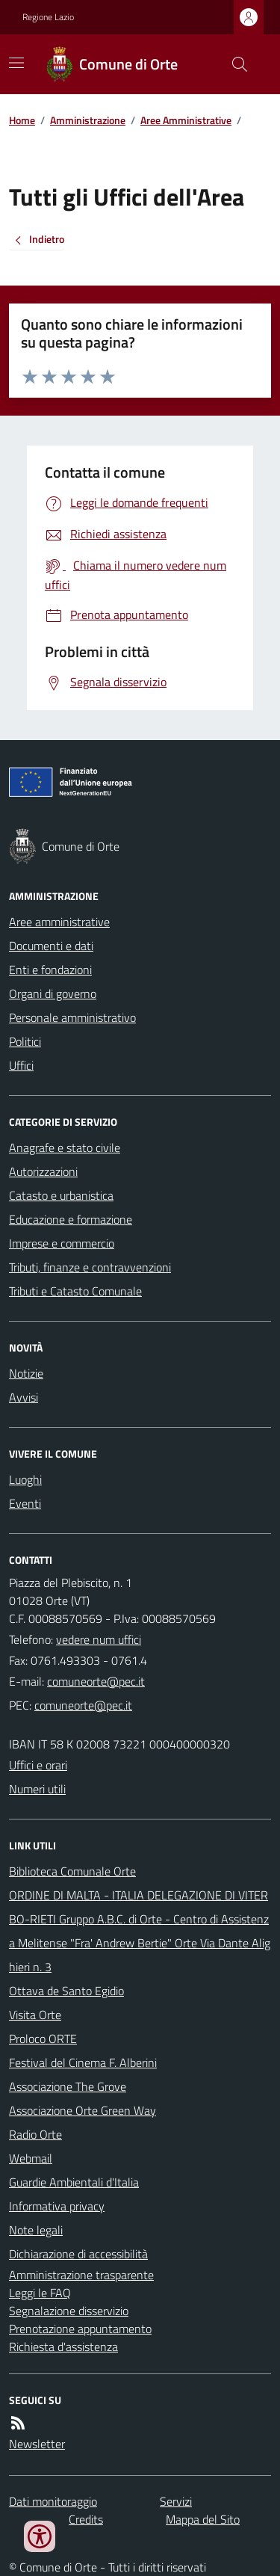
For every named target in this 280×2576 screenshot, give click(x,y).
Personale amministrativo (72, 1017)
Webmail (30, 2158)
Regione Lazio (48, 17)
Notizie (26, 1373)
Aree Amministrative (185, 120)
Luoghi (25, 1479)
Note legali (36, 2230)
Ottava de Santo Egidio (66, 1991)
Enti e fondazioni (50, 970)
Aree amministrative (59, 922)
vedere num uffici (98, 1639)
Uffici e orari (38, 1765)
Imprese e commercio (61, 1243)
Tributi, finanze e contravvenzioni (90, 1267)
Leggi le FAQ (40, 2293)
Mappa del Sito (203, 2519)
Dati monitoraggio (53, 2501)
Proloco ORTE (43, 2038)
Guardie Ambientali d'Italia (74, 2182)
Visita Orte (35, 2015)
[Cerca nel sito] (234, 64)
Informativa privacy (57, 2206)
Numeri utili (37, 1789)
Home (22, 120)
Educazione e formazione (70, 1219)
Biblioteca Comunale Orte (72, 1871)
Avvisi (23, 1397)
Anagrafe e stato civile (64, 1147)
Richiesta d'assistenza (63, 2346)
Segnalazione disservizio (68, 2311)
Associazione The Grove (67, 2086)
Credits (86, 2519)
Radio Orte (35, 2134)
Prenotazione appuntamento (80, 2329)
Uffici (21, 1065)
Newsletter (37, 2444)
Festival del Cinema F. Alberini (83, 2062)
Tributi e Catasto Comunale (75, 1291)
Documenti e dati (51, 946)
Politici (25, 1041)
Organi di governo (52, 993)
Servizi (176, 2501)
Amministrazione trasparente (81, 2275)
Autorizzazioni (43, 1171)
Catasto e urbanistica (61, 1195)
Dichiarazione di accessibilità (78, 2254)
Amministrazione (87, 120)
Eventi (25, 1503)
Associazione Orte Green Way (82, 2110)
